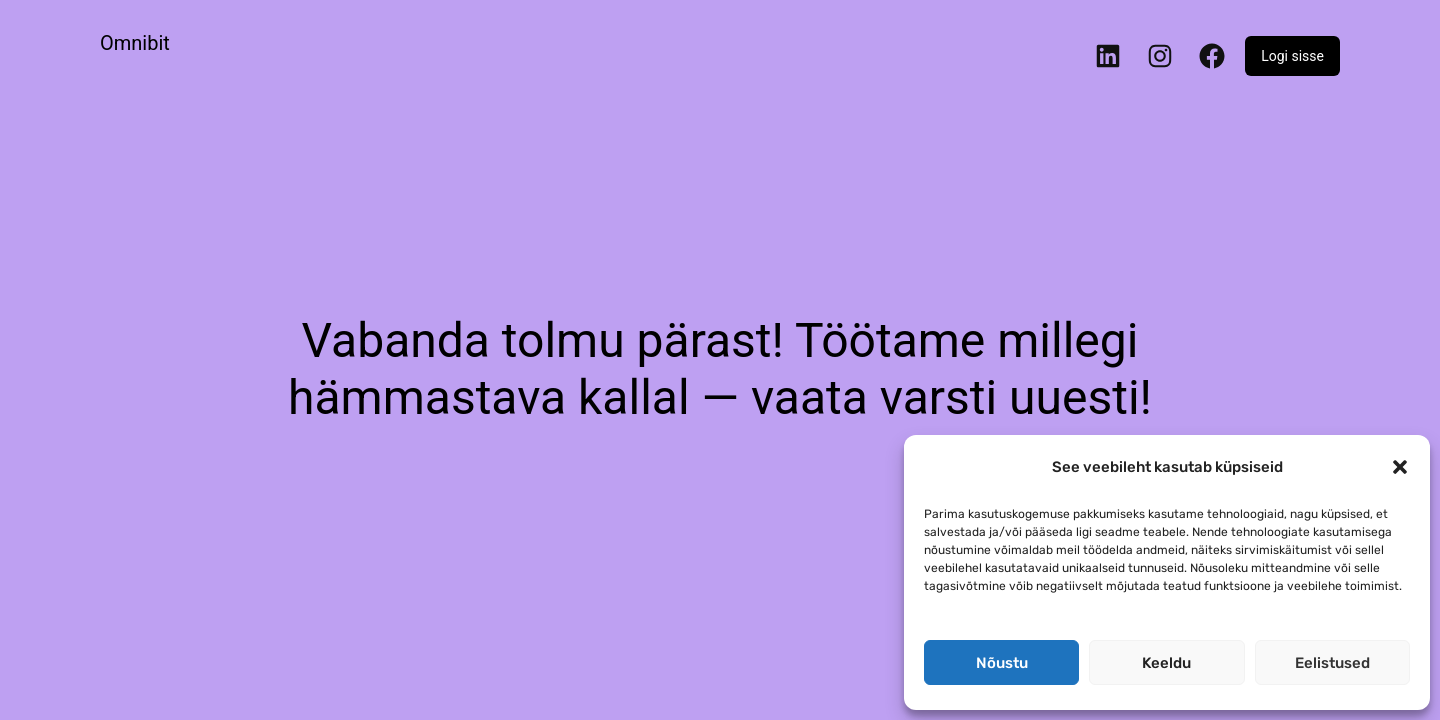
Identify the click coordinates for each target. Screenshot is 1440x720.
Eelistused (1332, 663)
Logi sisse (1292, 56)
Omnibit (135, 43)
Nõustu (1002, 663)
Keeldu (1166, 663)
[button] (1400, 467)
